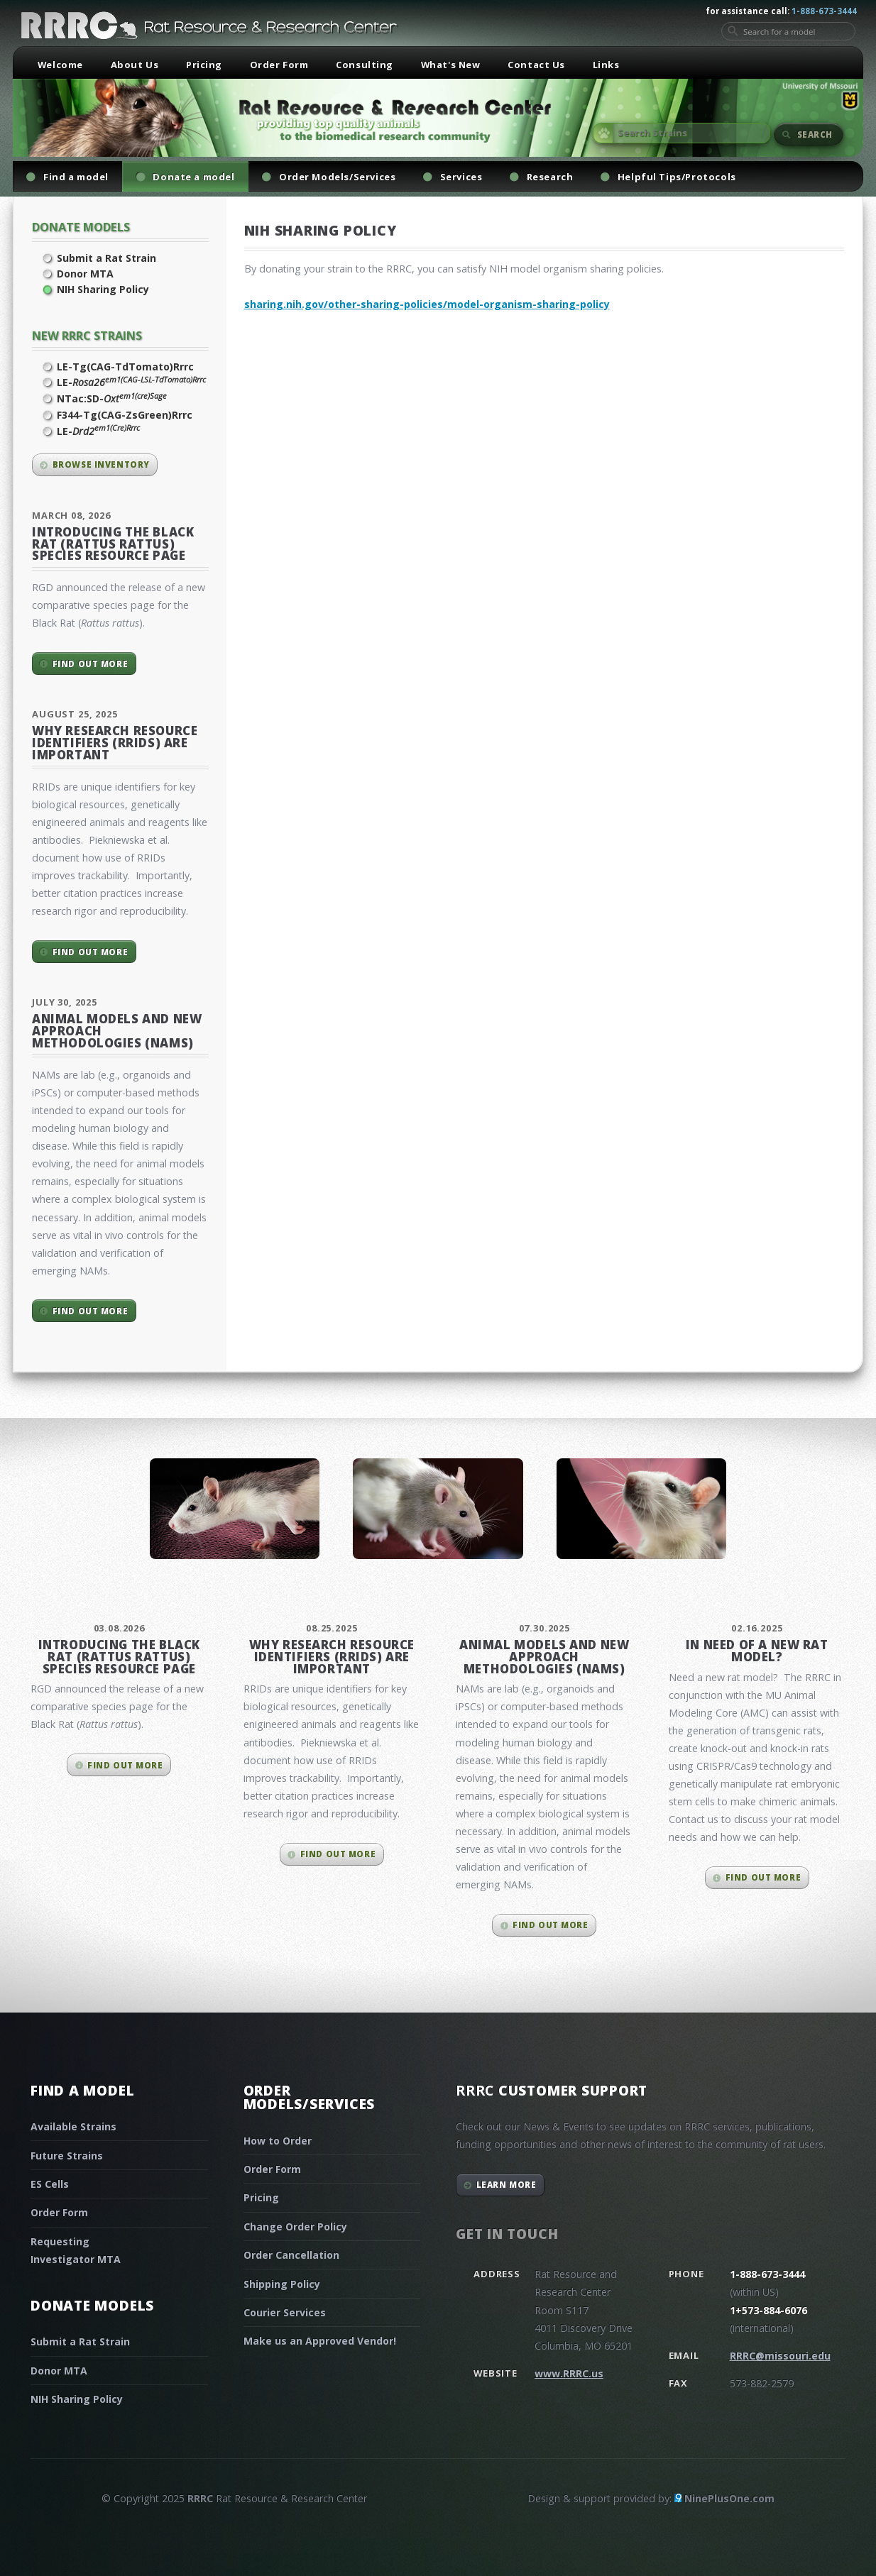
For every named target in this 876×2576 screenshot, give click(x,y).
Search (815, 134)
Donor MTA (85, 273)
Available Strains (73, 2126)
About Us (135, 64)
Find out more (90, 664)
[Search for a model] (788, 31)
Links (606, 64)
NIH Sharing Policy (103, 289)
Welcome (60, 64)
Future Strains (67, 2155)
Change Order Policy (295, 2226)
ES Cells (50, 2184)
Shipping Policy (281, 2284)
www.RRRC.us (569, 2373)
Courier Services (284, 2312)
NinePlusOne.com (729, 2498)
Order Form (279, 64)
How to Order (277, 2140)
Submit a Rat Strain (106, 258)
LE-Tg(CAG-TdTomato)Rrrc (125, 366)
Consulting (364, 64)
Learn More (506, 2184)
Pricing (204, 64)
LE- (131, 382)
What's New (451, 64)
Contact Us (536, 64)
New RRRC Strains (87, 335)
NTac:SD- (112, 398)
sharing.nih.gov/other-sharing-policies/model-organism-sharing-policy (427, 304)
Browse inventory (101, 464)
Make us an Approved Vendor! (319, 2340)
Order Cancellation (291, 2255)
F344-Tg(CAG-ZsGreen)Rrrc (124, 415)
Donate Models (81, 227)
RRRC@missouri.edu (780, 2355)
